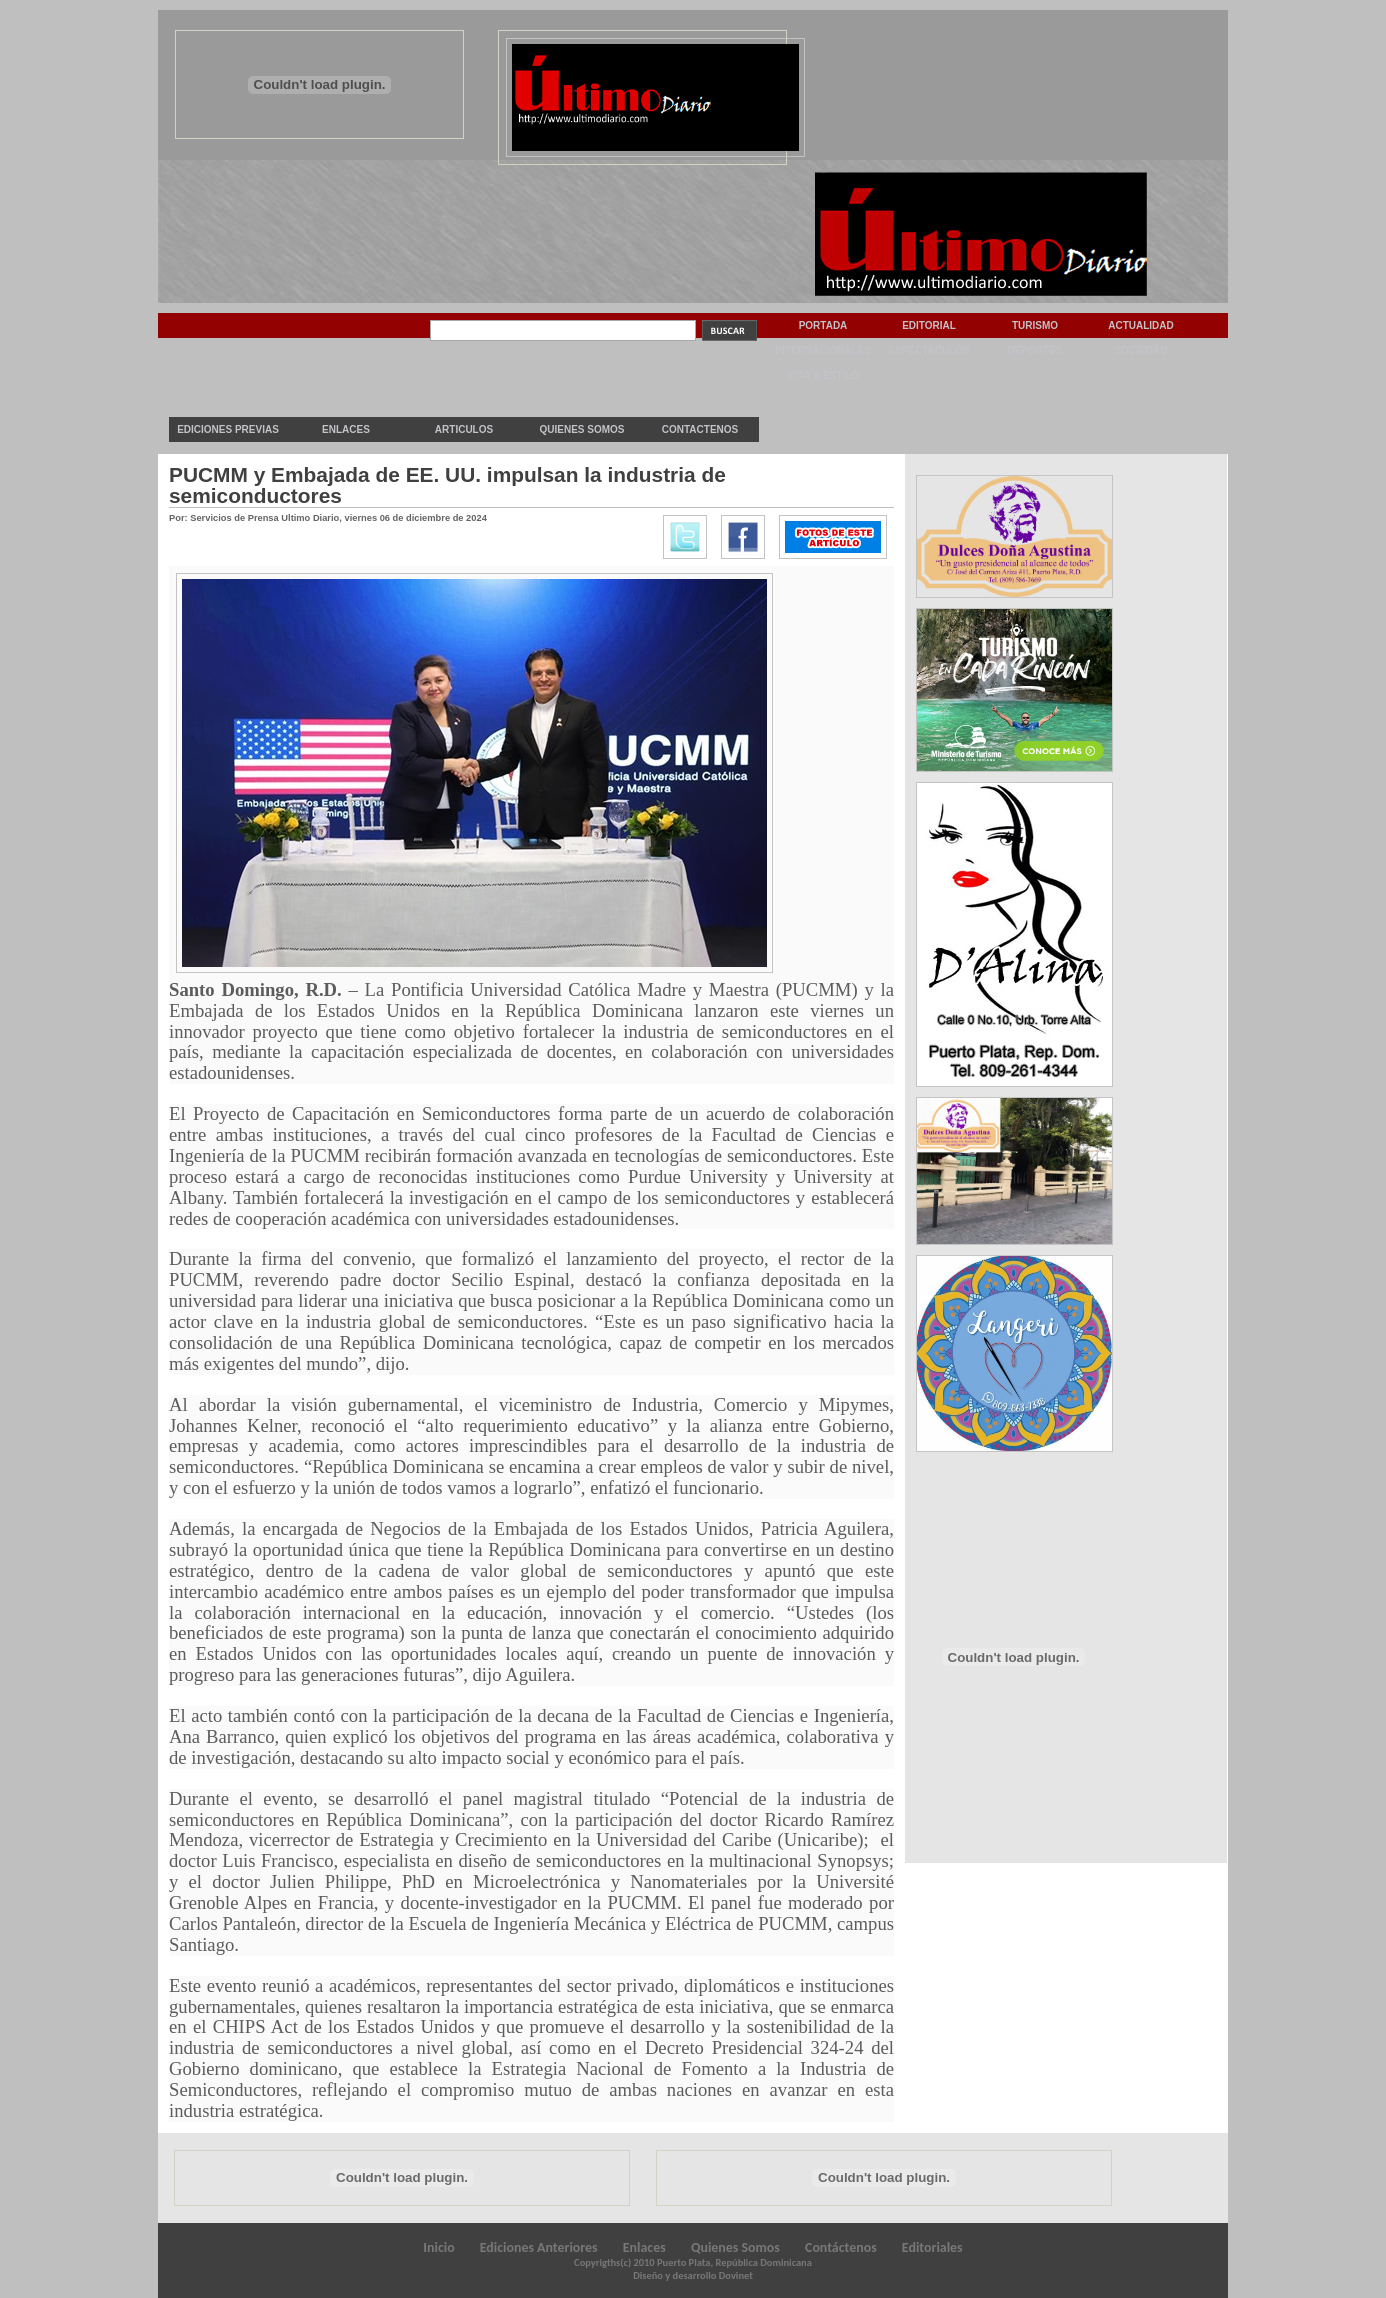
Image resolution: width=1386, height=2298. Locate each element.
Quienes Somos (581, 429)
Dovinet (736, 2275)
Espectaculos (929, 350)
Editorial (929, 325)
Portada (823, 325)
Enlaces (346, 429)
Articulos (464, 429)
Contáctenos (841, 2247)
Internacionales (823, 350)
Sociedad (1141, 350)
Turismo (1035, 325)
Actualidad (1141, 325)
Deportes (1034, 350)
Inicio (438, 2247)
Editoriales (932, 2247)
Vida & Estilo (823, 375)
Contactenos (700, 429)
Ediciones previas (228, 429)
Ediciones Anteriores (539, 2247)
